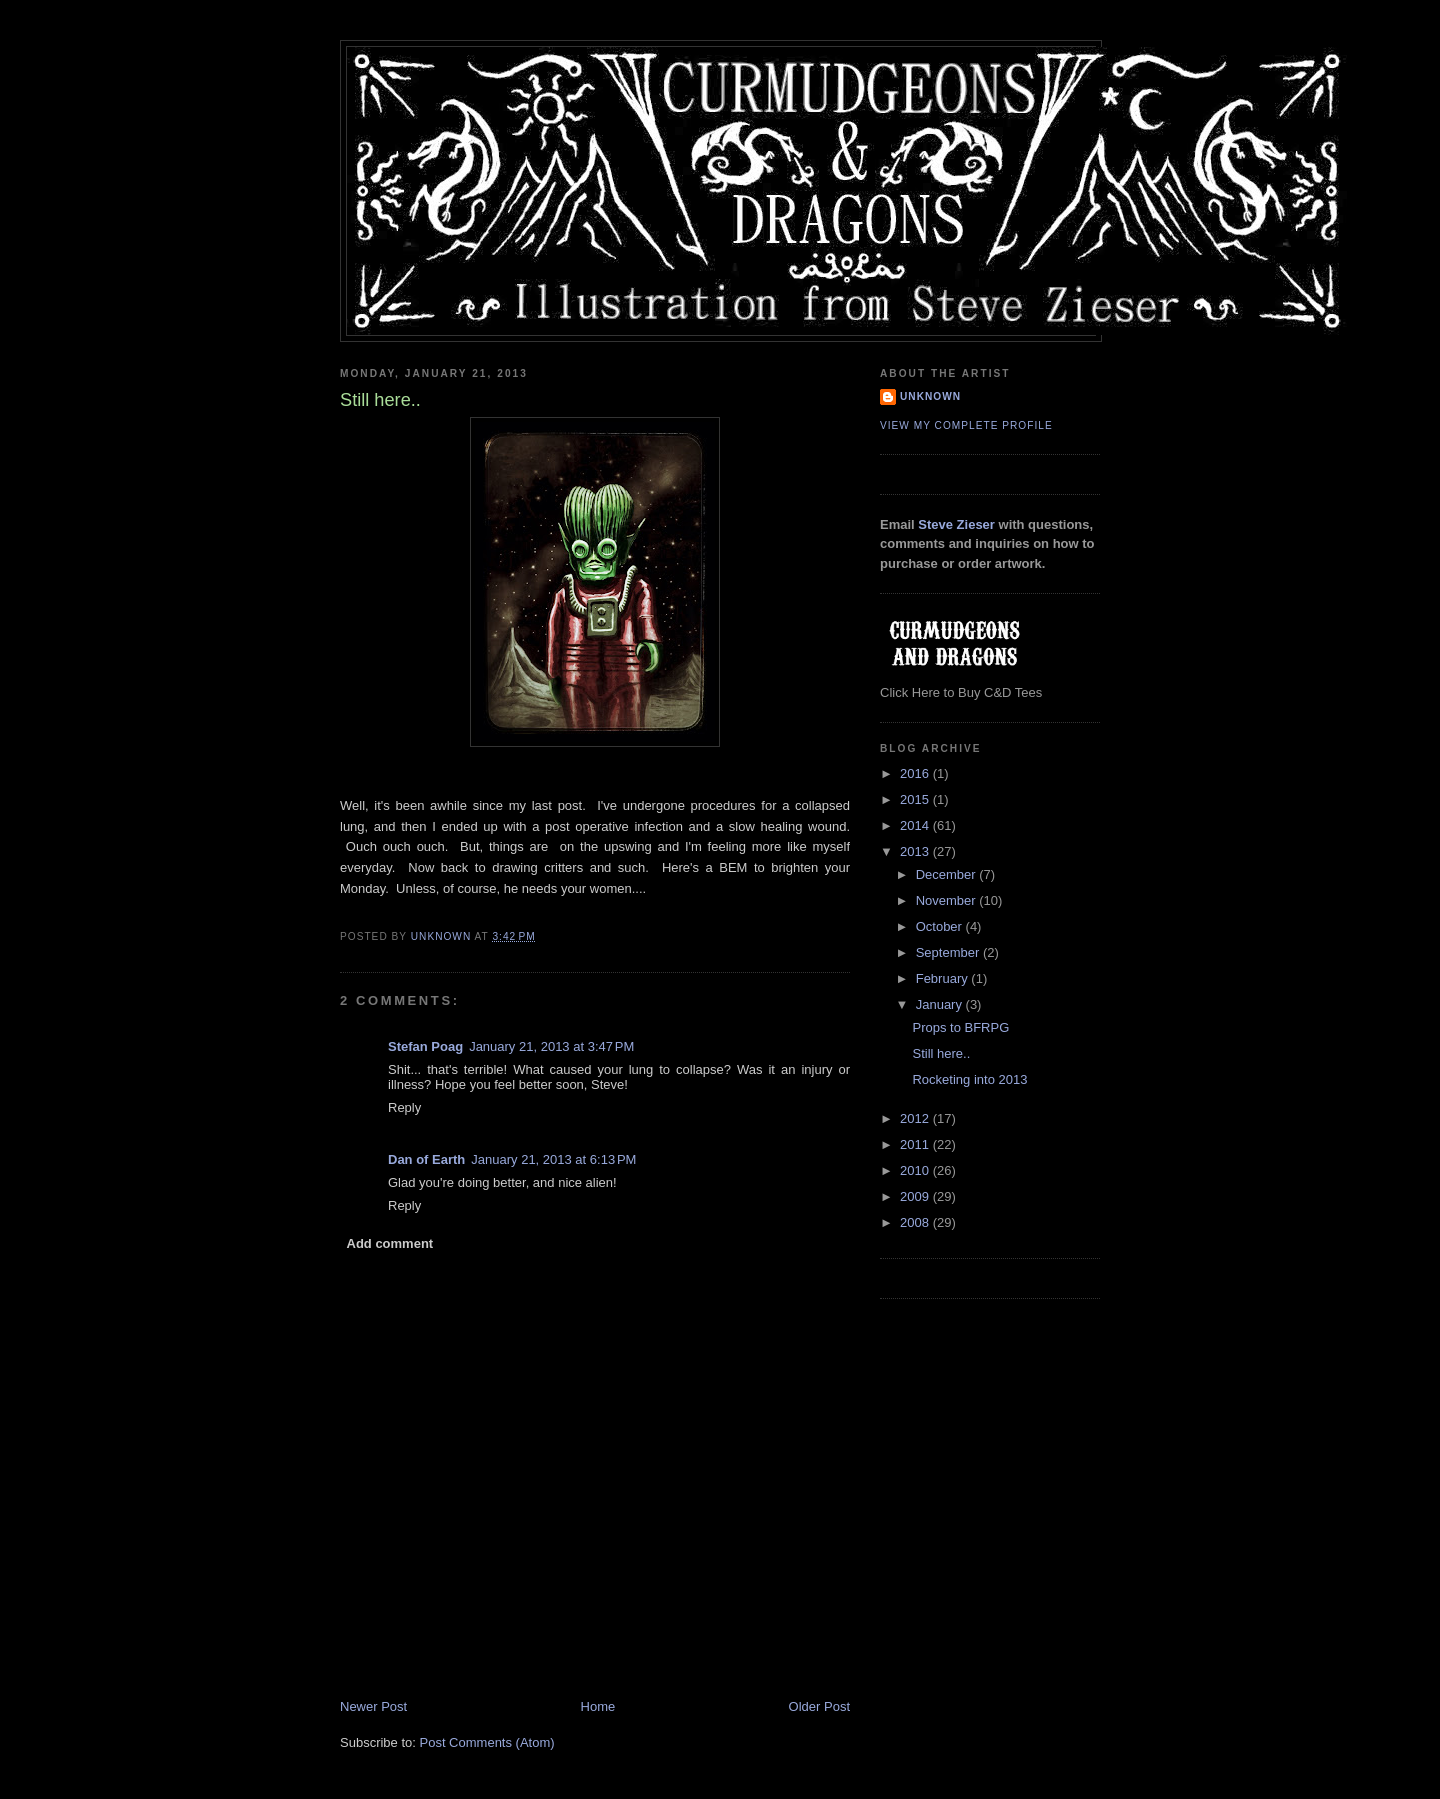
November (948, 900)
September (949, 952)
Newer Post (373, 1706)
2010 (916, 1170)
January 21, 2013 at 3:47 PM (551, 1046)
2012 (916, 1118)
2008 (916, 1222)
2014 (916, 825)
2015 (916, 799)
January (941, 1004)
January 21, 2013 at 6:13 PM (553, 1159)
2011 (916, 1144)
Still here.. (941, 1053)
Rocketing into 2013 (969, 1079)
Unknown (930, 396)
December (948, 874)
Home (598, 1706)
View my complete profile (966, 425)
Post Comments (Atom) (487, 1742)
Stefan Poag (425, 1046)
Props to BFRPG (960, 1027)
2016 (916, 773)
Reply (404, 1107)
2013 (916, 851)
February (944, 978)
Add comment (390, 1243)
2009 (916, 1196)
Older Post (819, 1706)
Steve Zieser (956, 524)
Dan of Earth (426, 1159)
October (941, 926)
